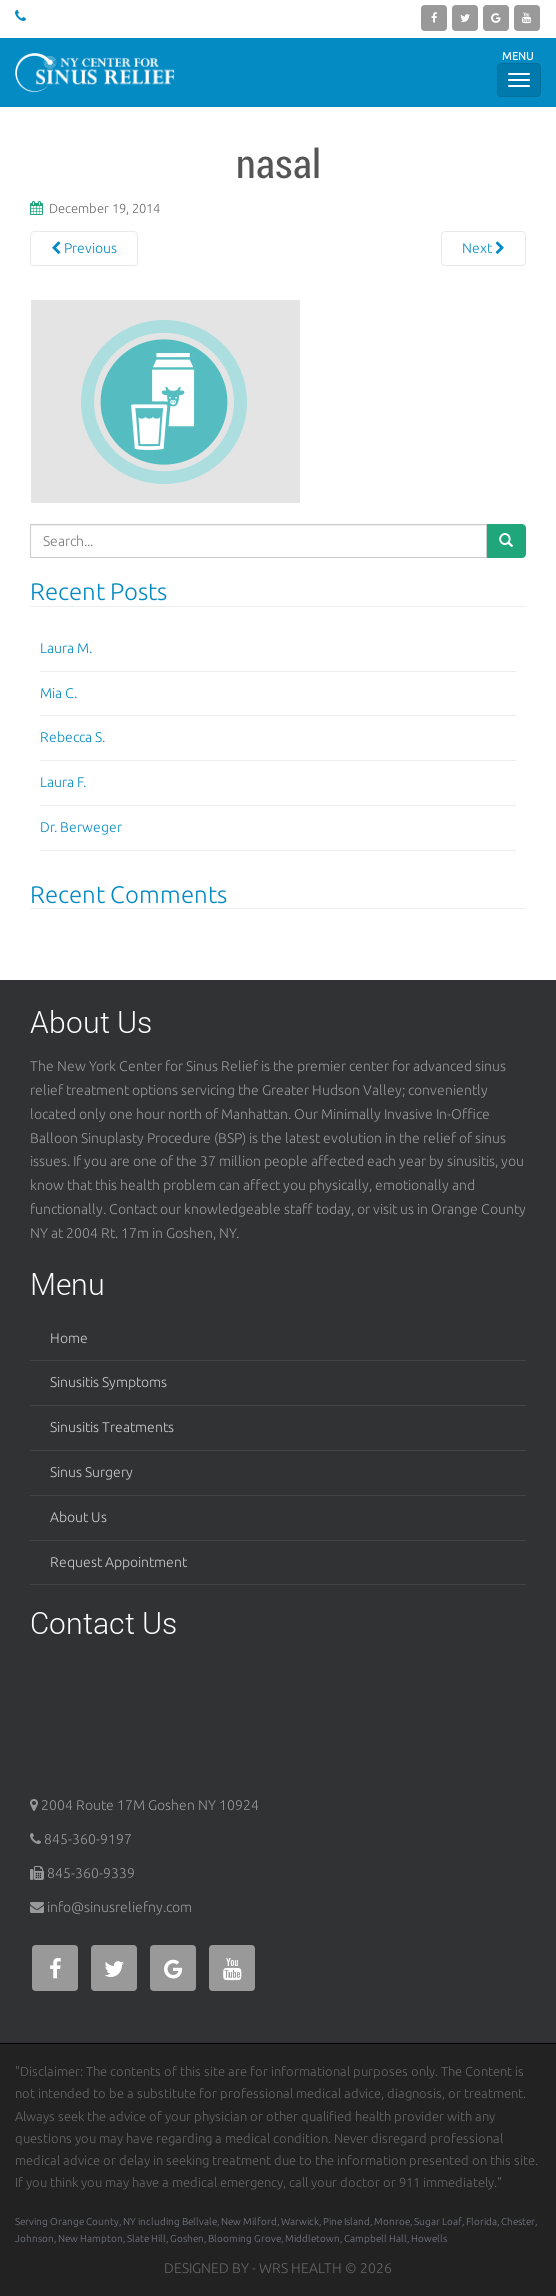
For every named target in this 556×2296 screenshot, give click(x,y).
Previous (84, 248)
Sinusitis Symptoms (108, 1382)
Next (483, 248)
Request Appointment (118, 1562)
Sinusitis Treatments (112, 1427)
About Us (78, 1517)
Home (69, 1338)
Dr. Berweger (81, 827)
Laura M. (66, 648)
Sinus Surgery (91, 1472)
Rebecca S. (72, 737)
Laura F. (63, 782)
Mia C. (58, 693)
